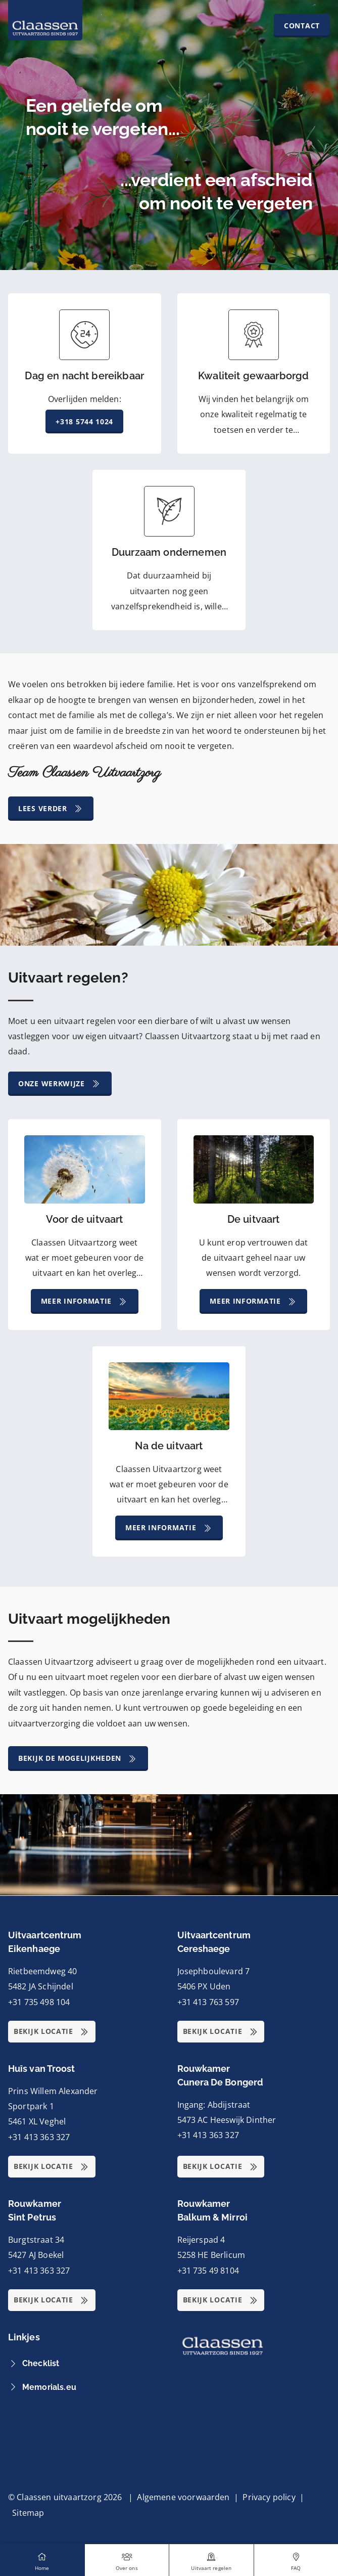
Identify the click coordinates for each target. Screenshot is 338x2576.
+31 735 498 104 (39, 2002)
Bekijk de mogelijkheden (78, 1759)
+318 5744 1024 (84, 421)
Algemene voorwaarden (183, 2497)
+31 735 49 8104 (208, 2270)
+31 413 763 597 (208, 2002)
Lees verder (50, 809)
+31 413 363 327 (39, 2137)
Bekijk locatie (52, 2032)
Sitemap (28, 2512)
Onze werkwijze (60, 1084)
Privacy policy (269, 2497)
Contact (302, 25)
